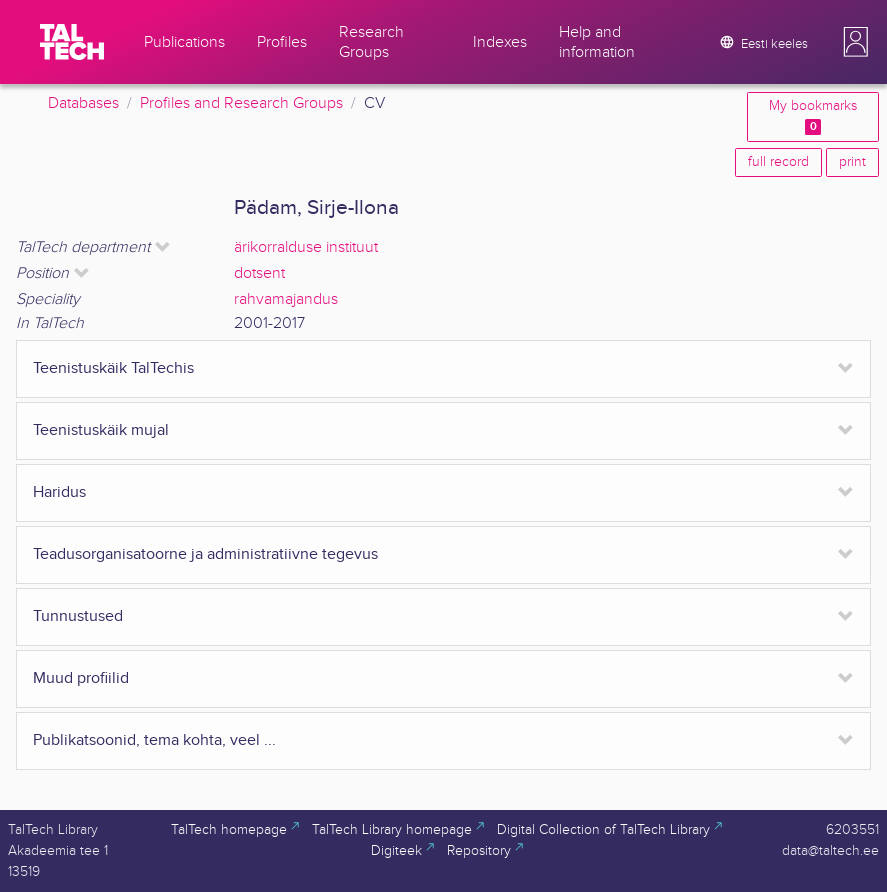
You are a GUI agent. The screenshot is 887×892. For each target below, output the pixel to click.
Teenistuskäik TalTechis (113, 368)
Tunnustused (78, 616)
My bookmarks (813, 116)
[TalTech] (72, 42)
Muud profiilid (81, 678)
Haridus (59, 492)
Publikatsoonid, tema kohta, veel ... (154, 740)
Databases (83, 103)
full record (778, 162)
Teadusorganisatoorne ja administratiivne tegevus (205, 554)
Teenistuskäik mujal (101, 430)
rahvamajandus (286, 299)
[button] (856, 42)
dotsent (259, 273)
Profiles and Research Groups (241, 103)
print (852, 162)
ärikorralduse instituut (306, 247)
